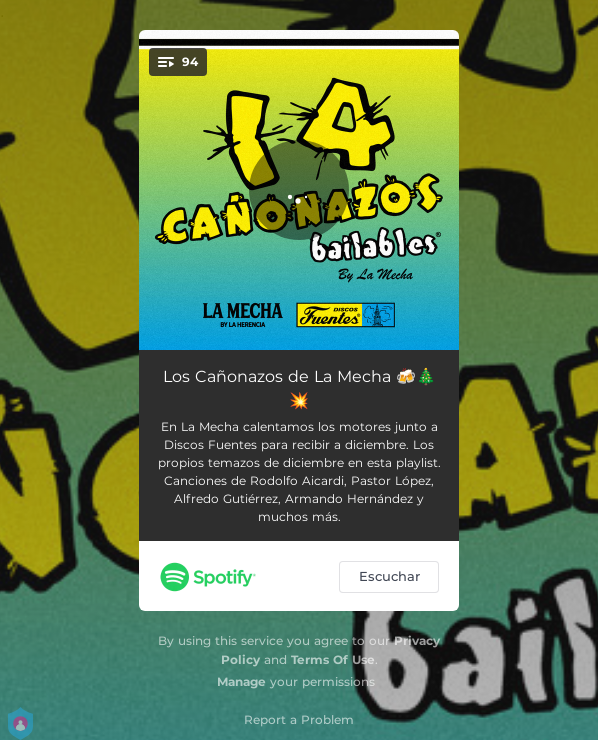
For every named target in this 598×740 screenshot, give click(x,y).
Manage (241, 681)
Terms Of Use (333, 659)
